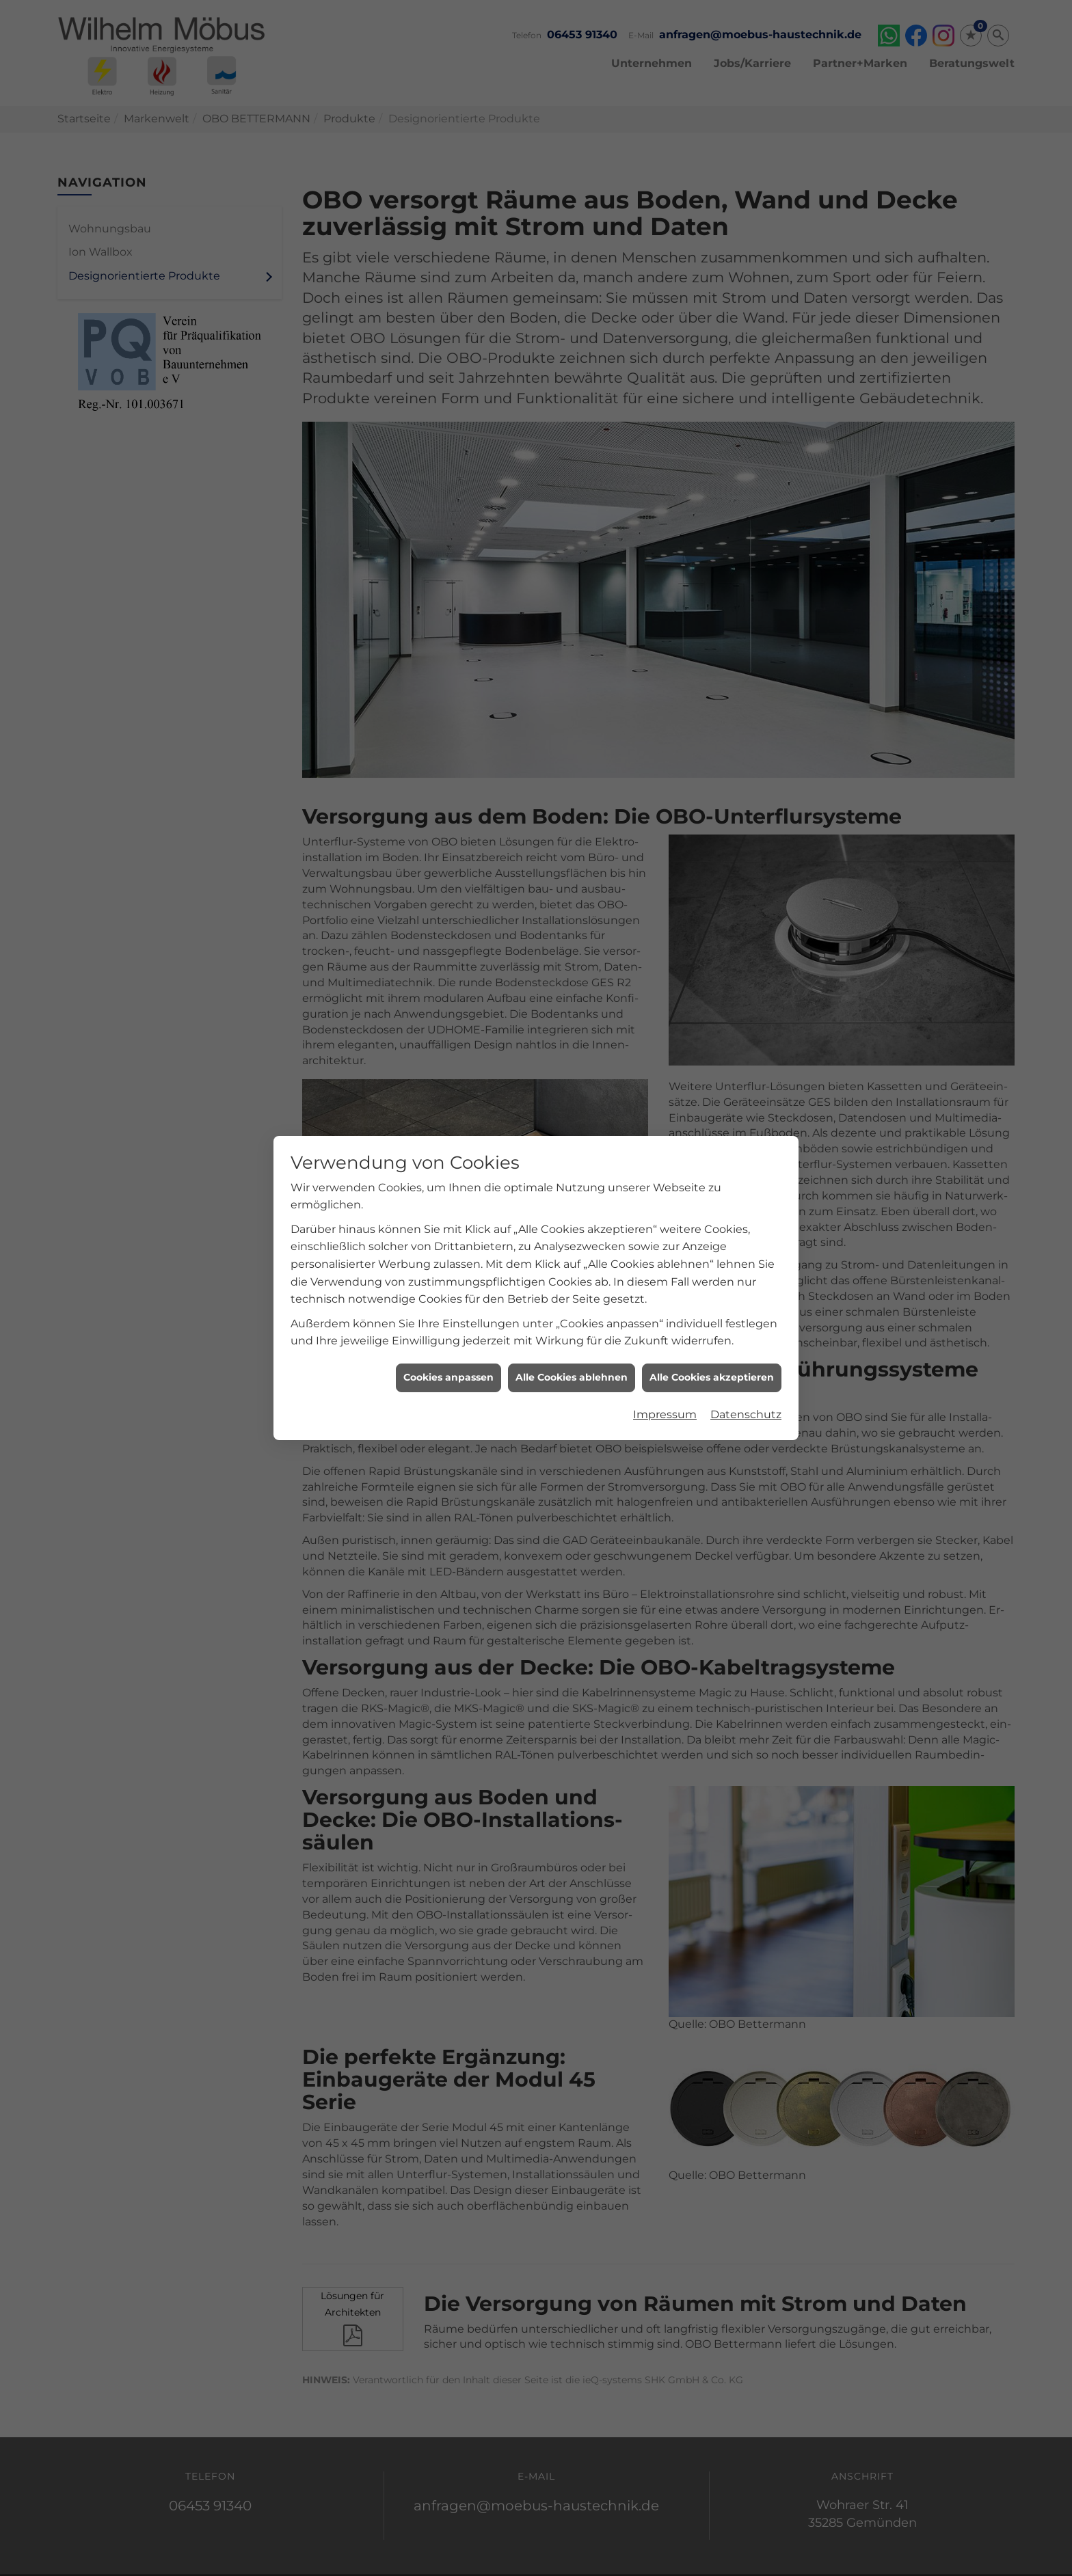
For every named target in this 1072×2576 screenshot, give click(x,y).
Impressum (665, 1282)
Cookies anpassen (448, 1245)
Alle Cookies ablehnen (571, 1245)
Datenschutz (745, 1282)
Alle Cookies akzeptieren (711, 1245)
